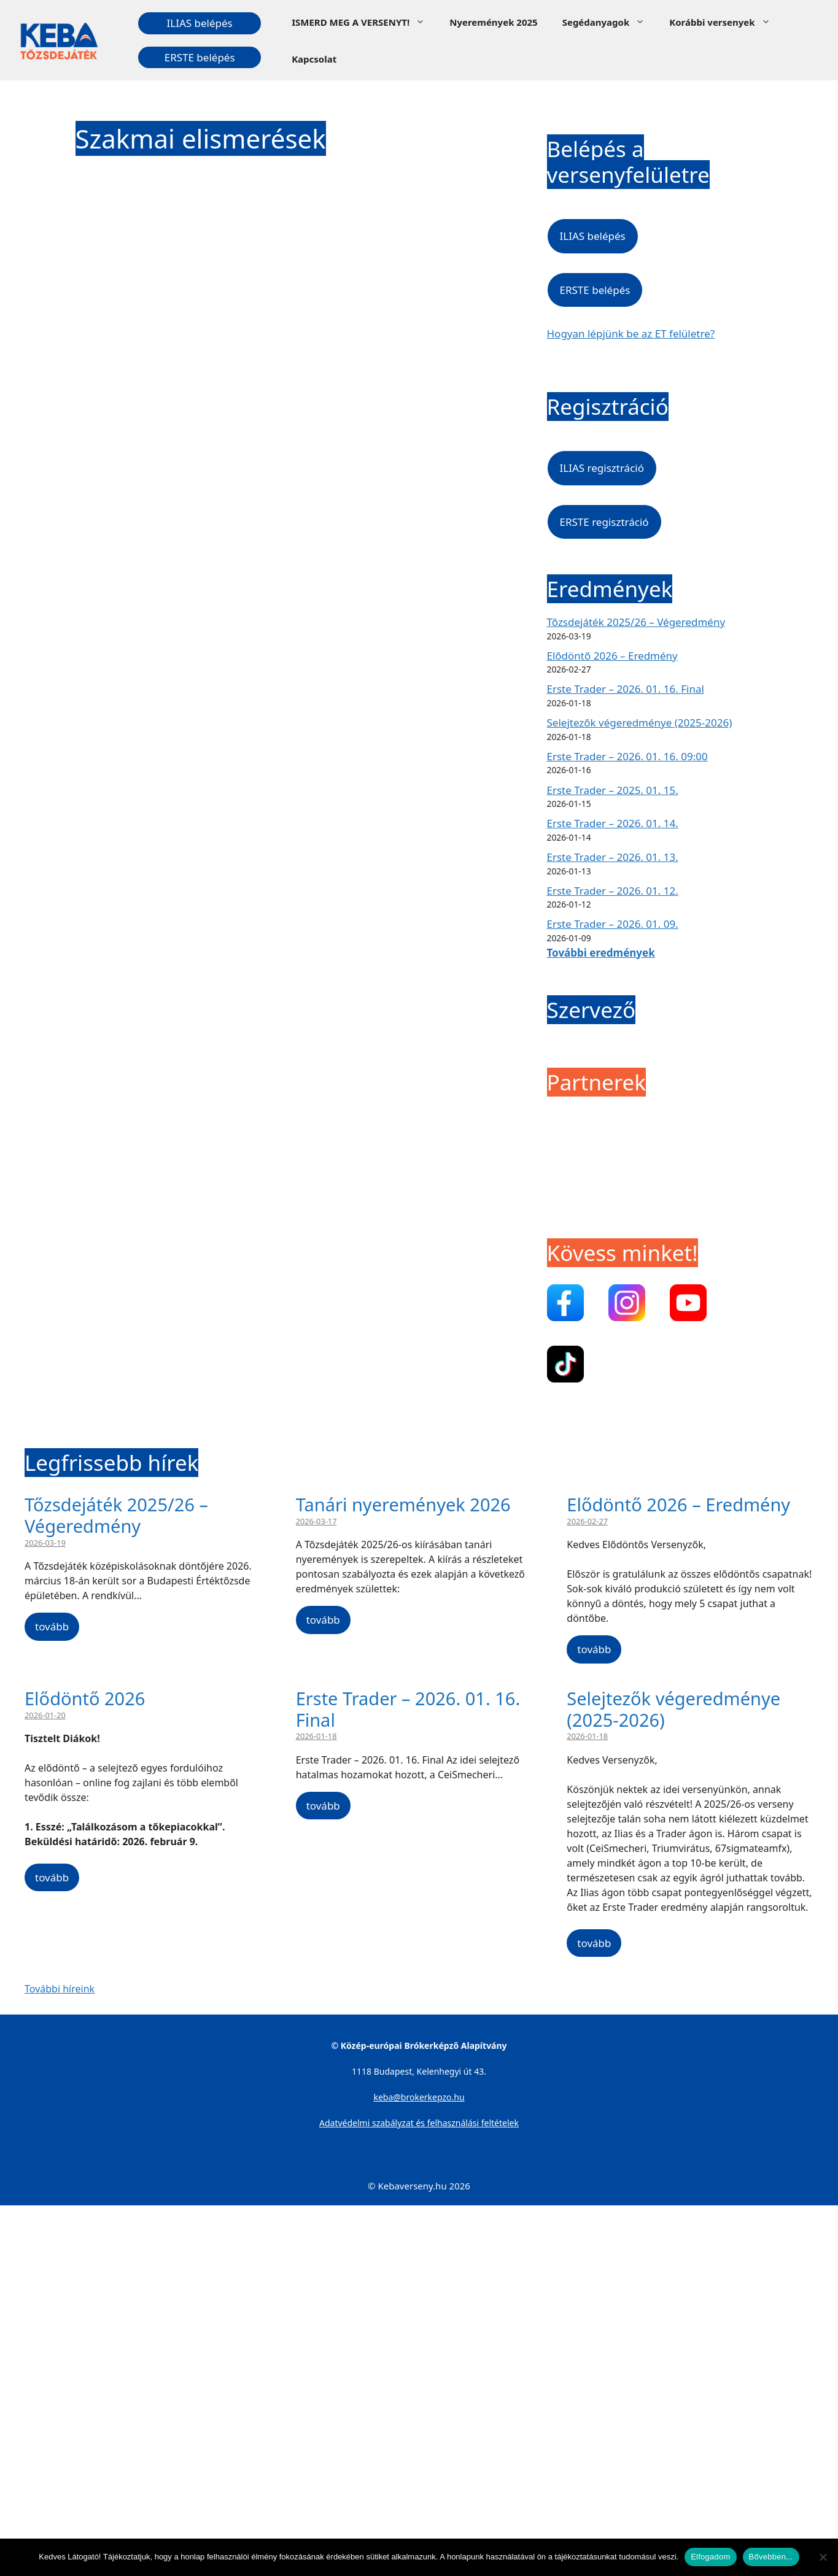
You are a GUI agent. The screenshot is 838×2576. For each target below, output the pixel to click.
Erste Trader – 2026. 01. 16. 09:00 (627, 756)
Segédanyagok (610, 22)
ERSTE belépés (200, 57)
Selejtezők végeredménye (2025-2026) (639, 722)
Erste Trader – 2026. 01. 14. (612, 823)
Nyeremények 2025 (493, 22)
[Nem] (823, 2557)
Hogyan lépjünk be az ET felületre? (631, 333)
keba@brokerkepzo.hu (418, 2097)
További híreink (60, 1989)
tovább (52, 1626)
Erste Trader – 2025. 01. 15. (612, 790)
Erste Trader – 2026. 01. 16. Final (625, 689)
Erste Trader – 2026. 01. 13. (612, 857)
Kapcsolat (314, 59)
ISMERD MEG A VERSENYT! (364, 22)
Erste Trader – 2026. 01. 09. (612, 924)
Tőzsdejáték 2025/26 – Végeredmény (636, 622)
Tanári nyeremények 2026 (403, 1504)
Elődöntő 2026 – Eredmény (612, 656)
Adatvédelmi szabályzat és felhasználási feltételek (419, 2123)
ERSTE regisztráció (604, 522)
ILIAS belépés (200, 23)
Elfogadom (710, 2556)
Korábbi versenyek (725, 22)
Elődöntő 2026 (85, 1698)
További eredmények (601, 953)
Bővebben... (771, 2556)
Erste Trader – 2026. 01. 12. (612, 891)
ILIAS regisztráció (602, 468)
